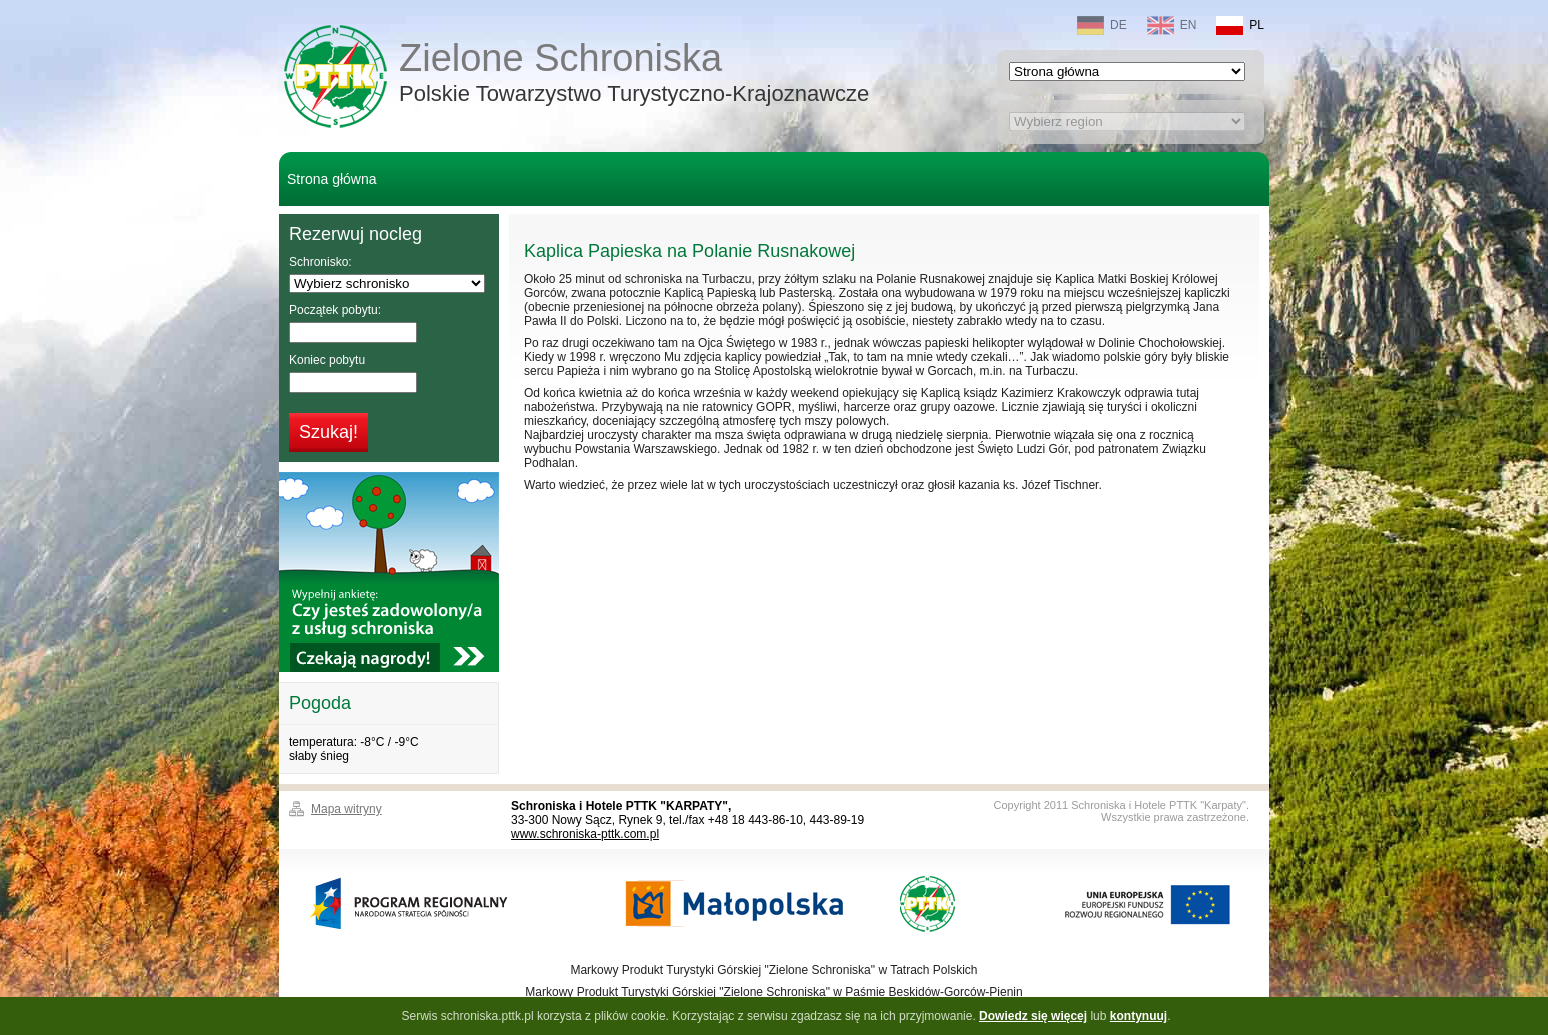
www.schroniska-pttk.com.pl (585, 834)
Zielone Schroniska (634, 74)
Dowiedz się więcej (1033, 1016)
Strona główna (332, 179)
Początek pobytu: (335, 310)
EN (1172, 25)
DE (1102, 25)
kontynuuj (1138, 1016)
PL (1240, 25)
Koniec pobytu (327, 360)
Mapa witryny (346, 809)
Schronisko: (320, 262)
